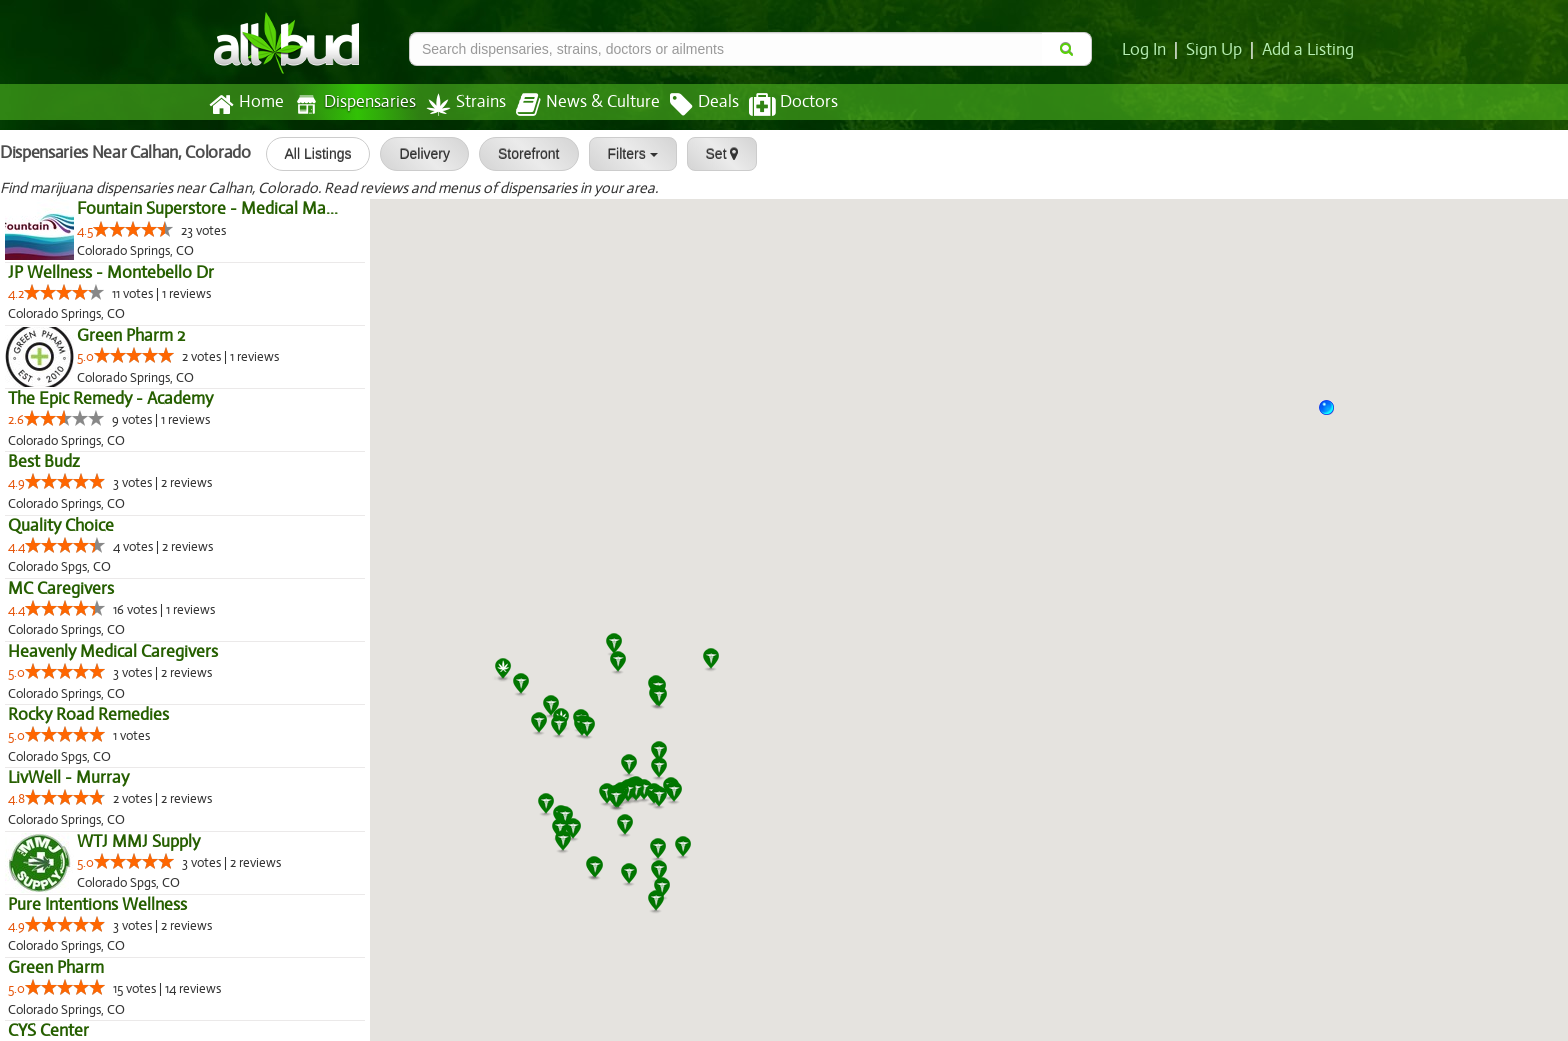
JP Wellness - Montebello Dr (109, 273)
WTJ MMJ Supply (137, 842)
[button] (1334, 415)
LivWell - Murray (67, 778)
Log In (1148, 50)
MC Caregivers (60, 589)
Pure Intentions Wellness (97, 905)
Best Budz (43, 462)
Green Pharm (55, 968)
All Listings (310, 154)
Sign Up (1217, 50)
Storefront (521, 154)
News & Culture (577, 105)
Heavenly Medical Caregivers (111, 652)
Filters (625, 154)
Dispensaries (351, 104)
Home (245, 105)
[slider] (134, 229)
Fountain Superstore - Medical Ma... (205, 209)
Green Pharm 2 (130, 336)
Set (714, 154)
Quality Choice (61, 526)
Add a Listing (1309, 50)
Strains (459, 104)
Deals (689, 105)
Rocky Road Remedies (87, 715)
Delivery (417, 154)
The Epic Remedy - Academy (110, 399)
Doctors (776, 105)
